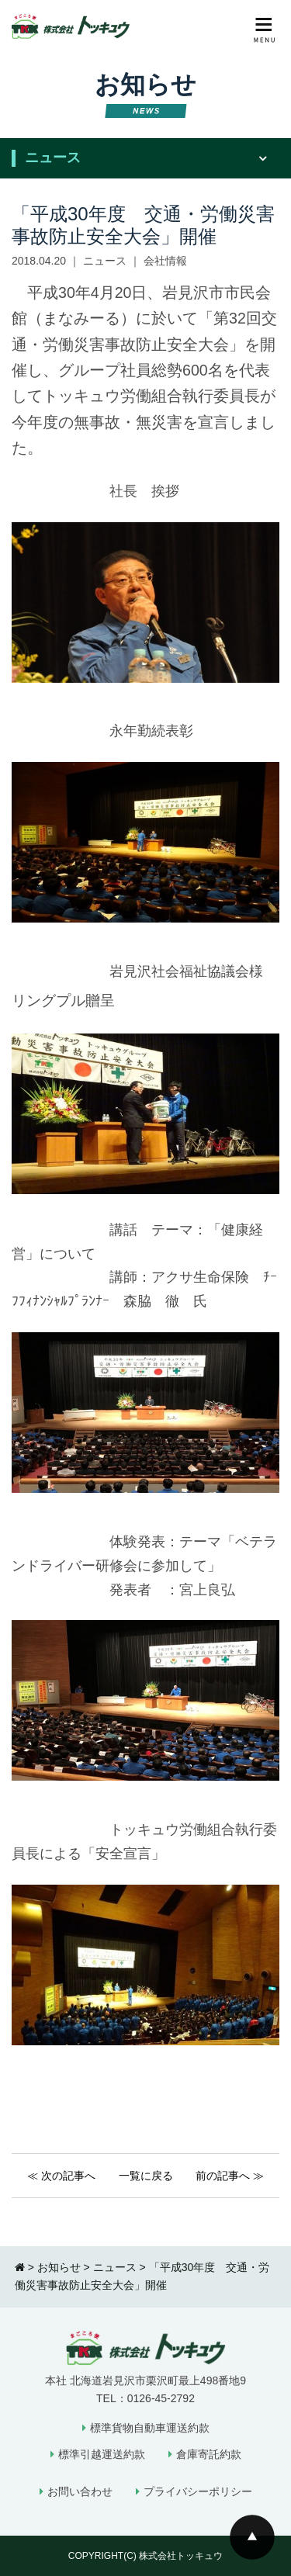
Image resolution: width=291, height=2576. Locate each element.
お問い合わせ (80, 2491)
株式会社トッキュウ (181, 2555)
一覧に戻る (146, 2175)
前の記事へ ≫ (230, 2175)
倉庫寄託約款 (208, 2454)
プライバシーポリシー (198, 2491)
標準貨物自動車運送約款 (150, 2428)
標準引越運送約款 (101, 2454)
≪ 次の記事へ (61, 2175)
